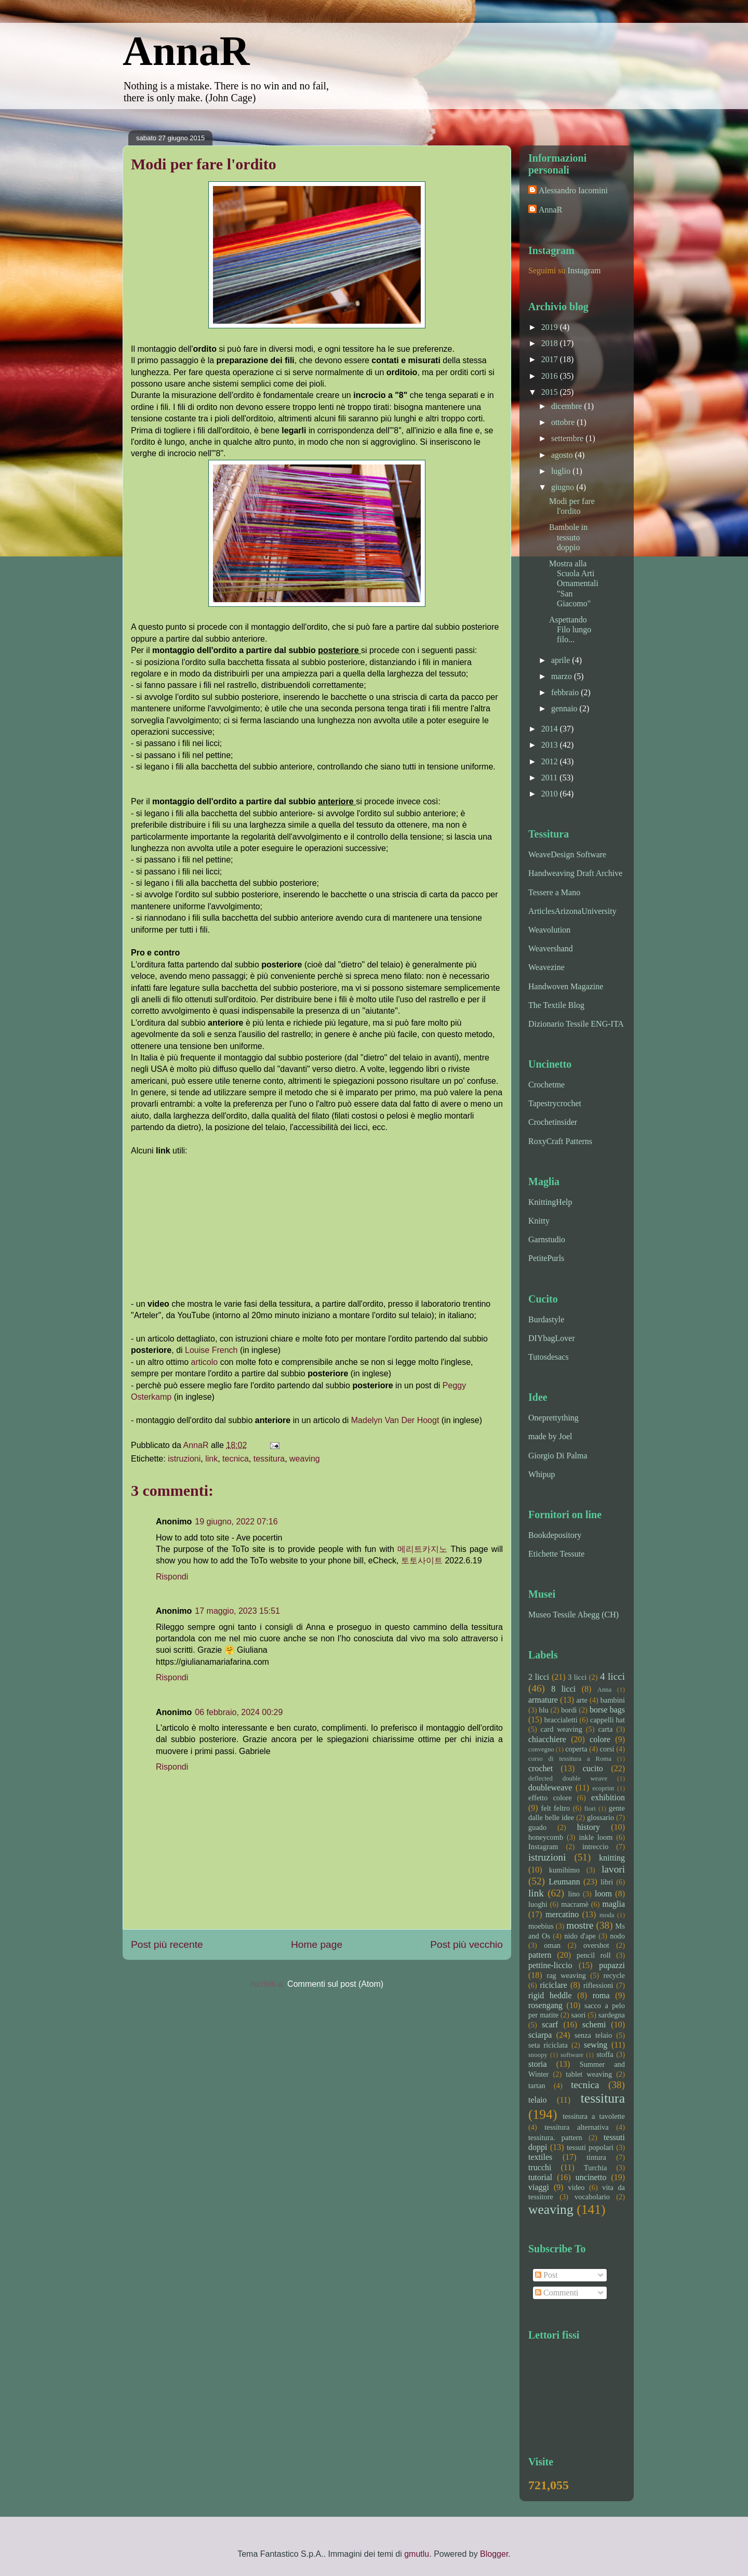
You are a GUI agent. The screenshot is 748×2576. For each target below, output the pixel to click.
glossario (600, 1817)
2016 (550, 375)
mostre (579, 1925)
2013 (550, 744)
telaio (537, 2099)
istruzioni (184, 1458)
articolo (205, 1362)
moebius (541, 1926)
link (211, 1458)
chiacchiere (547, 1739)
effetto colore (550, 1798)
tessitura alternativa (576, 2127)
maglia (613, 1904)
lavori (613, 1869)
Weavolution (549, 929)
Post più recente (167, 1944)
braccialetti (561, 1720)
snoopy (537, 2055)
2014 (550, 728)
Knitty (539, 1220)
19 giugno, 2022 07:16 (236, 1521)
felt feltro (555, 1808)
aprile (561, 660)
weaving (304, 1458)
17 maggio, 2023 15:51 (237, 1610)
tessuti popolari (590, 2147)
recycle (614, 1975)
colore (600, 1739)
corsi (607, 1749)
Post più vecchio (466, 1944)
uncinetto (591, 2177)
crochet (540, 1768)
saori (578, 2015)
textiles (540, 2157)
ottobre (564, 422)
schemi (594, 2024)
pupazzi (612, 1965)
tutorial (540, 2177)
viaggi (538, 2187)
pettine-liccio (550, 1965)
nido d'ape (580, 1936)
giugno (563, 487)
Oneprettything (553, 1417)
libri (606, 1882)
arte (581, 1700)
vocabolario (592, 2197)
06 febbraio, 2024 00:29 (239, 1712)
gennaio (565, 708)
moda (606, 1915)
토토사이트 (422, 1560)
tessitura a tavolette (594, 2116)
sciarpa (540, 2034)
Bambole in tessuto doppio (568, 537)
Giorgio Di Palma (557, 1455)
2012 (550, 761)
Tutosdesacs (548, 1356)
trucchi (539, 2167)
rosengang (545, 2005)
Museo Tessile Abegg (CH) (573, 1614)
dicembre (567, 406)
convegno (541, 1749)
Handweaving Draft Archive (575, 873)
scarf (550, 2024)
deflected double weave (567, 1778)
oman (552, 1945)
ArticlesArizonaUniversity (572, 911)
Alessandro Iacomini (573, 190)
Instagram (584, 270)
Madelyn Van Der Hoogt (395, 1420)
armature (543, 1699)
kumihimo (564, 1870)
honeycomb (545, 1837)
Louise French (211, 1350)
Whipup (541, 1474)
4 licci (612, 1676)
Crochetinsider (552, 1122)
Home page (316, 1944)
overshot (596, 1945)
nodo (617, 1936)
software (571, 2055)
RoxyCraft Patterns (560, 1141)
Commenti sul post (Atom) (335, 1984)
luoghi (537, 1904)
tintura (596, 2157)
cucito (593, 1768)
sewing (595, 2044)
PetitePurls (546, 1258)
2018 (550, 343)
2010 (550, 793)
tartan (536, 2085)
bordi (569, 1710)
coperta (576, 1749)
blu (544, 1710)
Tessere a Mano (554, 892)
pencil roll (594, 1955)
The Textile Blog (556, 1005)
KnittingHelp (550, 1202)
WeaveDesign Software (567, 854)
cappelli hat (607, 1720)
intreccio (595, 1846)
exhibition (608, 1797)
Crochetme (546, 1084)
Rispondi (172, 1576)
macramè (575, 1904)
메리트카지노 (422, 1549)
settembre (568, 438)
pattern (539, 1954)
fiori (590, 1808)
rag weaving (566, 1975)
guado (537, 1827)
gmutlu (416, 2554)
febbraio (566, 692)
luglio (561, 471)
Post (546, 2274)
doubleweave (550, 1787)
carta (605, 1729)
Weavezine (546, 967)
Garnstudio (546, 1239)
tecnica (235, 1458)
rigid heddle (550, 1995)
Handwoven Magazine (565, 986)
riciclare (553, 1985)
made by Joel (550, 1436)
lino (573, 1894)
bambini (612, 1700)
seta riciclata (548, 2045)
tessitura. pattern (555, 2137)
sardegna (611, 2015)
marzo (562, 676)
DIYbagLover (551, 1338)
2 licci (538, 1676)
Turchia (595, 2167)
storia (537, 2064)
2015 (550, 392)
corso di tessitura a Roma (569, 1758)
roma (601, 1995)
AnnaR (186, 51)
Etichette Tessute (556, 1553)
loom (603, 1893)
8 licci (563, 1688)
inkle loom (595, 1837)
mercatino (562, 1914)
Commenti (557, 2292)
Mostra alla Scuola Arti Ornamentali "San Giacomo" (573, 583)
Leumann (564, 1881)
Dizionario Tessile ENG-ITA (576, 1023)
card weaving (561, 1729)
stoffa (604, 2054)
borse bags (607, 1709)
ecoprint (603, 1788)
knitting (612, 1857)
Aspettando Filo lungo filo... (570, 629)
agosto (563, 454)
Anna (604, 1689)
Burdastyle (546, 1319)
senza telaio (593, 2035)
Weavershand (550, 948)
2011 (550, 777)
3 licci (577, 1677)
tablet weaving (589, 2074)
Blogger (494, 2554)
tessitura (269, 1458)
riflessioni (598, 1985)
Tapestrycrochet (554, 1103)
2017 (550, 359)
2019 (550, 327)
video (576, 2187)
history (588, 1827)
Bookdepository (554, 1535)
